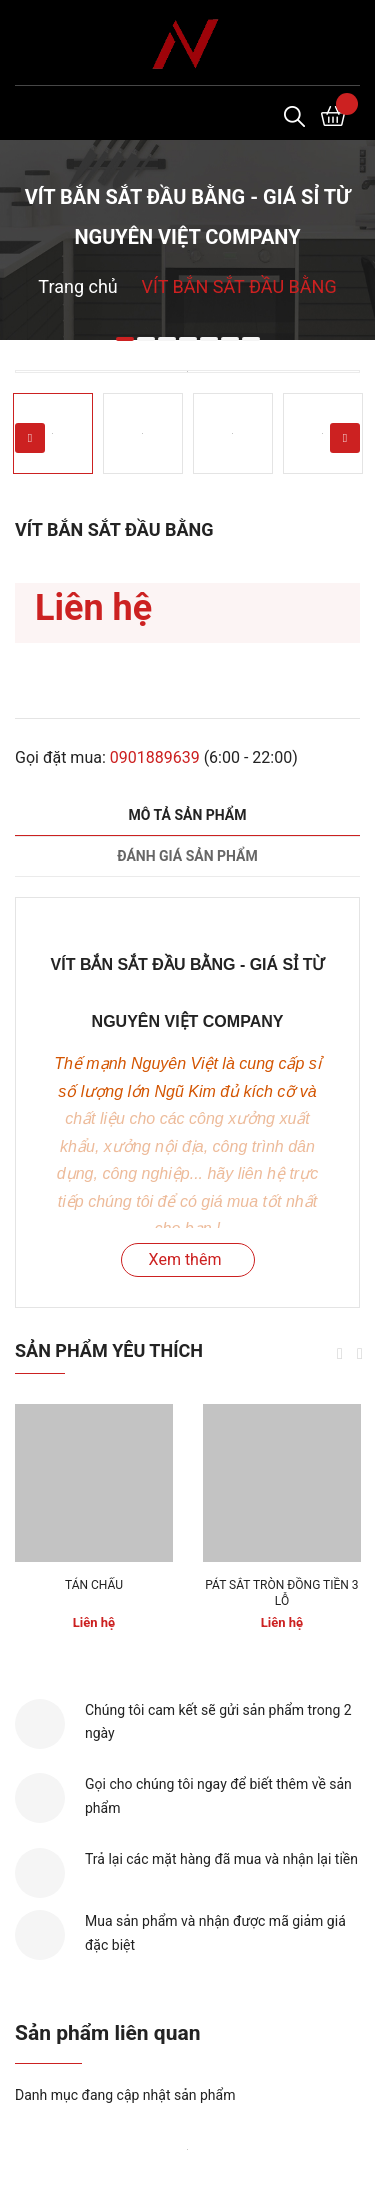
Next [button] (345, 438)
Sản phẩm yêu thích (109, 1350)
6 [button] (230, 339)
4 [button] (188, 339)
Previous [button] (30, 438)
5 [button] (209, 339)
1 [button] (125, 339)
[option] (187, 371)
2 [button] (146, 339)
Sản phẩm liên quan (107, 2033)
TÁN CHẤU (94, 1585)
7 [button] (251, 339)
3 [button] (167, 339)
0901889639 (155, 757)
